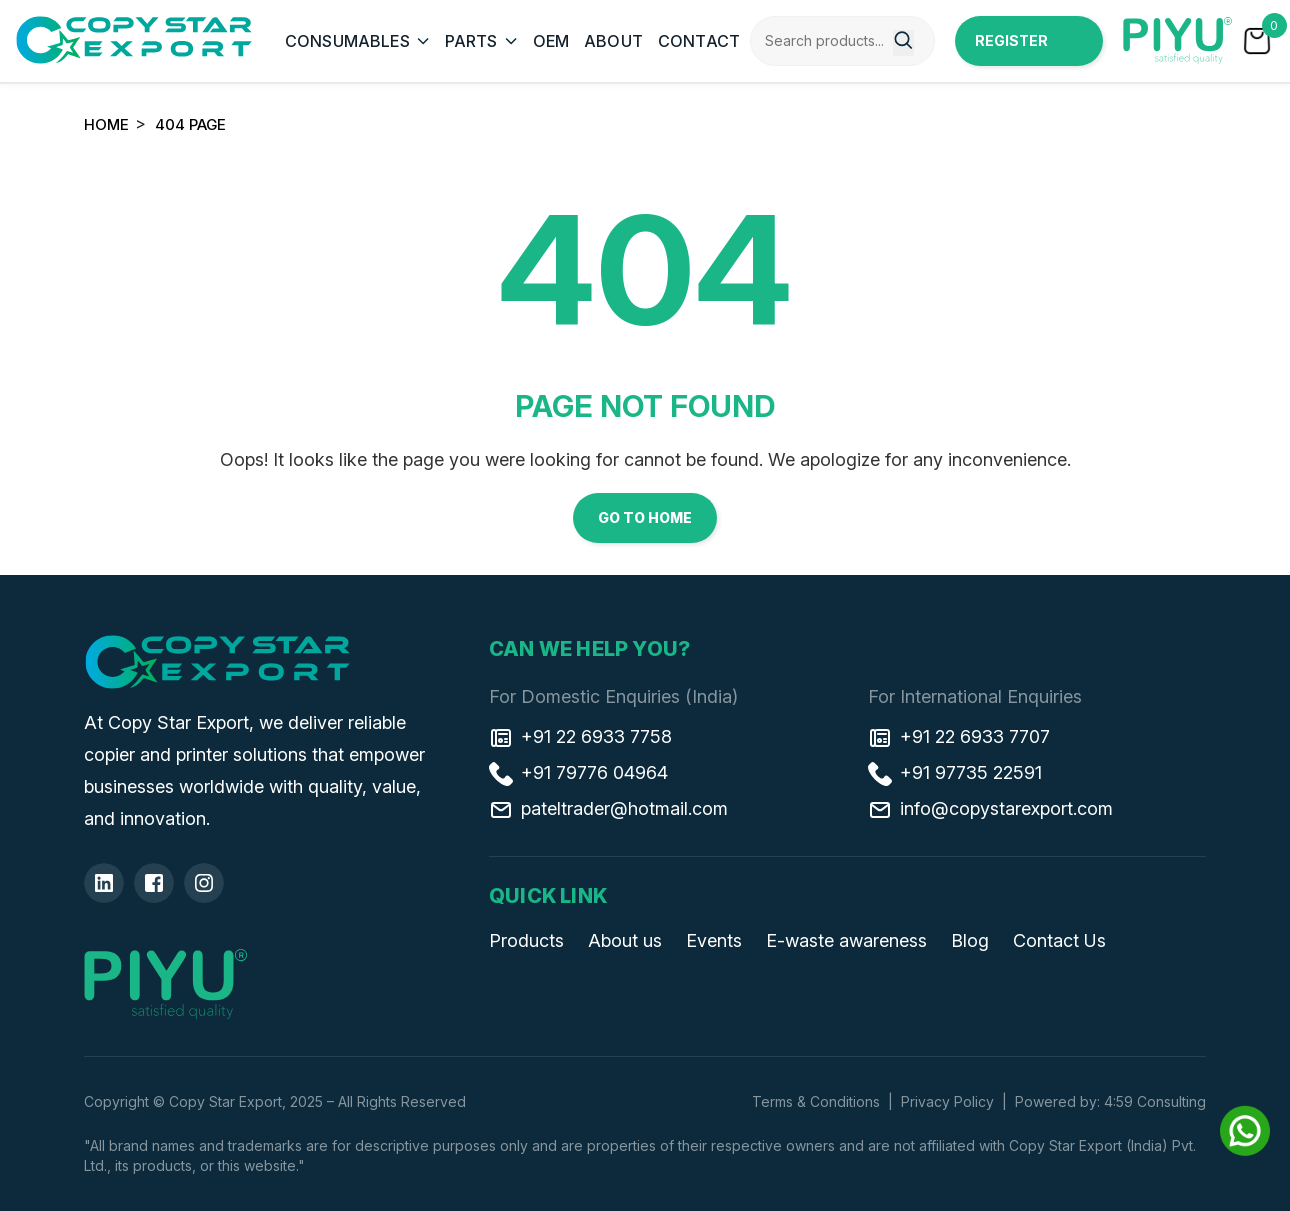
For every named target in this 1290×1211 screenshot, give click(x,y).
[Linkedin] (104, 883)
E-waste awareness (846, 940)
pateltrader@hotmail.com (608, 809)
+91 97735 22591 (955, 773)
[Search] (903, 43)
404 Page (190, 124)
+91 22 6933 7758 (580, 737)
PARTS (471, 41)
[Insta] (204, 883)
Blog (970, 940)
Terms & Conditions (816, 1101)
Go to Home (645, 517)
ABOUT (613, 41)
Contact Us (1059, 940)
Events (714, 940)
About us (625, 940)
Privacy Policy (947, 1101)
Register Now (1011, 49)
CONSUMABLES (347, 41)
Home (106, 124)
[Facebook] (154, 883)
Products (526, 940)
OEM (551, 41)
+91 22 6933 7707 (959, 737)
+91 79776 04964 (578, 773)
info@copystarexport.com (990, 809)
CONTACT (699, 41)
